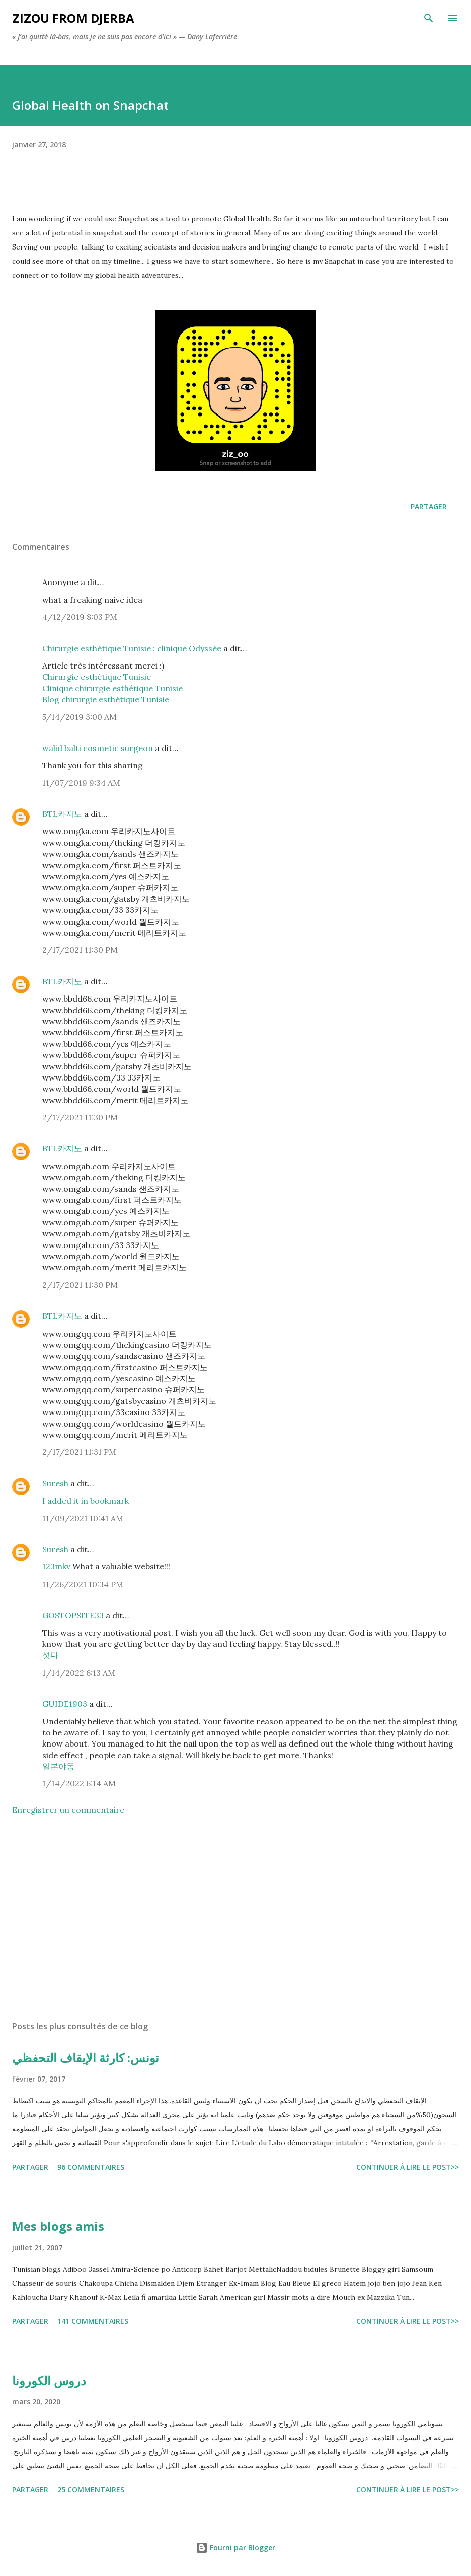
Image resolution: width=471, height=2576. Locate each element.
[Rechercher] (429, 18)
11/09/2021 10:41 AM (82, 1518)
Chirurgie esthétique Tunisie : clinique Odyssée (131, 648)
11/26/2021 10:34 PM (82, 1584)
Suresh (55, 1483)
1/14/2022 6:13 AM (78, 1673)
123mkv (57, 1566)
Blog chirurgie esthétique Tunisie (105, 699)
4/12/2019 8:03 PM (79, 617)
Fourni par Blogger (235, 2547)
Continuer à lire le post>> (407, 2167)
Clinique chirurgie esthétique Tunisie (112, 688)
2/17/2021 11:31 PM (79, 1452)
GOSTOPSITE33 (73, 1615)
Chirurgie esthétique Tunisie (96, 677)
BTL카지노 (62, 814)
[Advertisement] (235, 1918)
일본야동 (58, 1766)
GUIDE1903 (64, 1704)
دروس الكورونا (49, 2380)
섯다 (50, 1655)
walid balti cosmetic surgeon (97, 748)
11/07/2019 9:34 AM (81, 783)
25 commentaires (90, 2490)
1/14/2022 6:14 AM (79, 1783)
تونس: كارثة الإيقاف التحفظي (85, 2057)
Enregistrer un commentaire (68, 1810)
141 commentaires (92, 2321)
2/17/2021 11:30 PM (80, 950)
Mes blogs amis (58, 2226)
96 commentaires (90, 2167)
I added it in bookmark (85, 1500)
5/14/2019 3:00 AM (79, 717)
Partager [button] (429, 506)
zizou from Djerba (73, 18)
